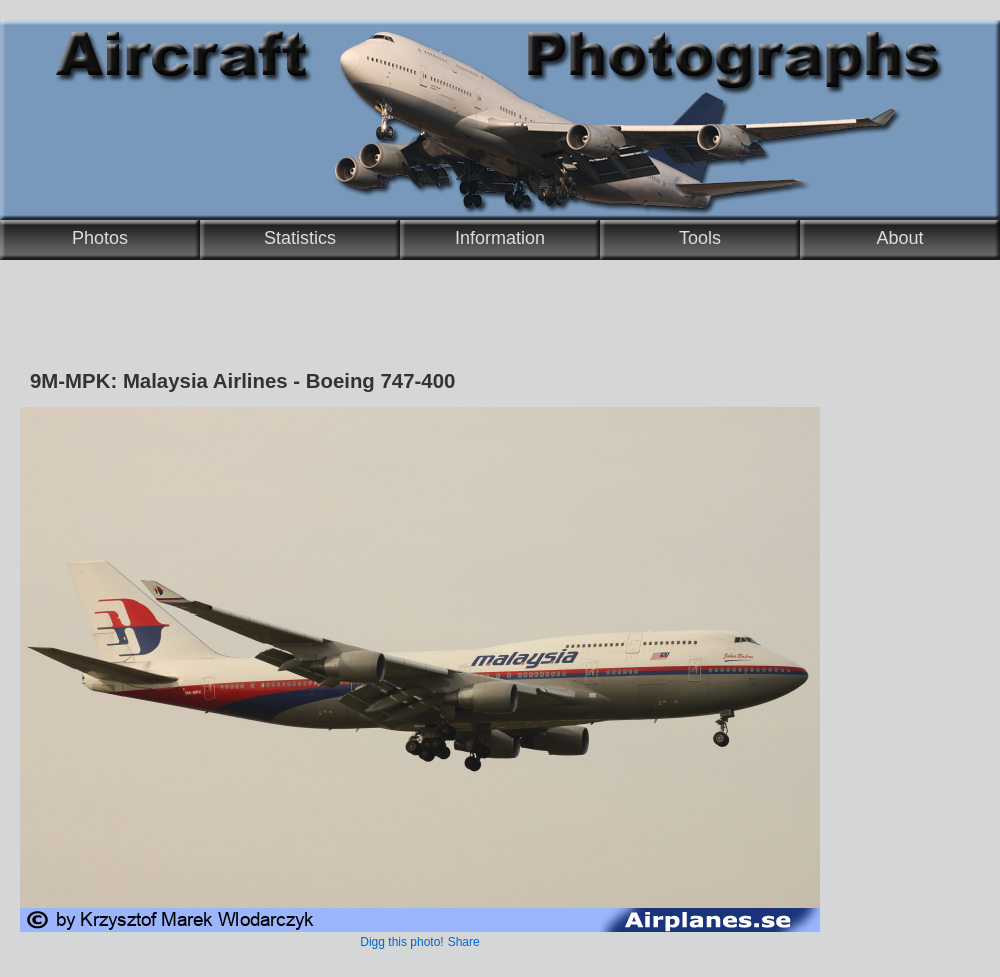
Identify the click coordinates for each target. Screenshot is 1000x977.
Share (464, 942)
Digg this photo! (401, 942)
